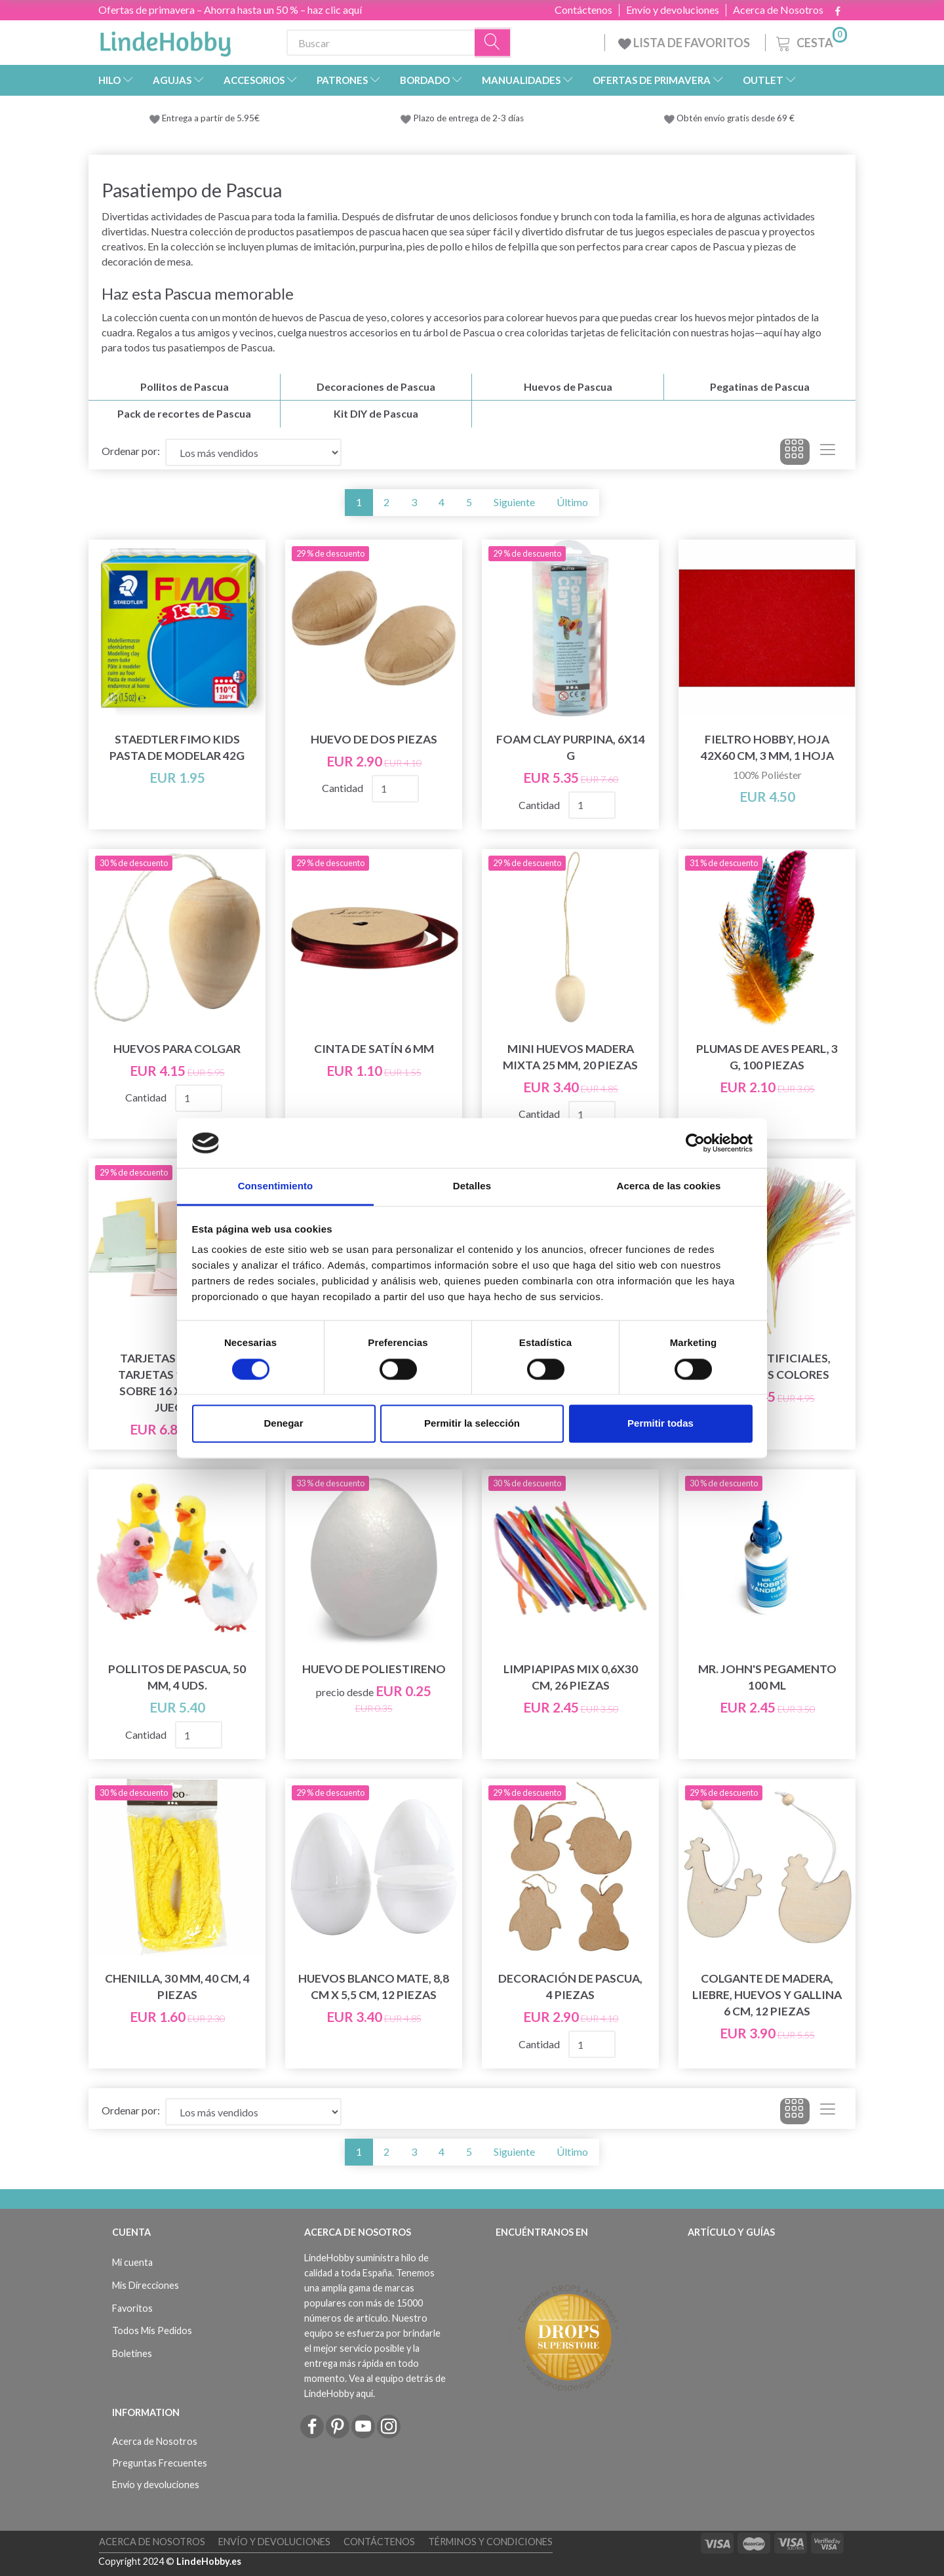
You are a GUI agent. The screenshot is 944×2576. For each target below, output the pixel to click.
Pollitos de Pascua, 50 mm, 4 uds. (177, 1677)
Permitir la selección (472, 1423)
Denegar (283, 1423)
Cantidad (343, 788)
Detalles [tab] (472, 1186)
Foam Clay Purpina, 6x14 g (570, 747)
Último (572, 502)
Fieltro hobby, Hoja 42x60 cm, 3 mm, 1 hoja (767, 747)
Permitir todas (660, 1423)
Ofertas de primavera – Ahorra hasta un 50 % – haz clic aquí (230, 9)
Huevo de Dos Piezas (374, 739)
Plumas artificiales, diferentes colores (767, 1366)
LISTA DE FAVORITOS (685, 42)
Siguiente (514, 502)
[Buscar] (493, 43)
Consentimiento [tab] (275, 1186)
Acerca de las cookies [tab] (669, 1186)
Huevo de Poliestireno (374, 1669)
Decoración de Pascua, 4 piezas (570, 1987)
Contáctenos (583, 10)
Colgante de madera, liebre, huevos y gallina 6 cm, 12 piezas (767, 1995)
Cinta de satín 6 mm (374, 1049)
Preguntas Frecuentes (159, 2462)
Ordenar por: (131, 451)
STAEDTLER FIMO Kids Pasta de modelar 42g (177, 747)
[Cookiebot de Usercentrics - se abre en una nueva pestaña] (695, 1143)
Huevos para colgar (177, 1049)
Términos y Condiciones (490, 2541)
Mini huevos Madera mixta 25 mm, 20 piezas (570, 1057)
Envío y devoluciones (672, 10)
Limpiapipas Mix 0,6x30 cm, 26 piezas (570, 1677)
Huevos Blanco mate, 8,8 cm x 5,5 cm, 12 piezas (373, 1987)
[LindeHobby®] (165, 40)
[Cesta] (810, 41)
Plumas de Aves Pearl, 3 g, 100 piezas (767, 1057)
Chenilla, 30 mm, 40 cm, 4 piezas (177, 1987)
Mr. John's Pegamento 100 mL (767, 1677)
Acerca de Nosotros (778, 10)
